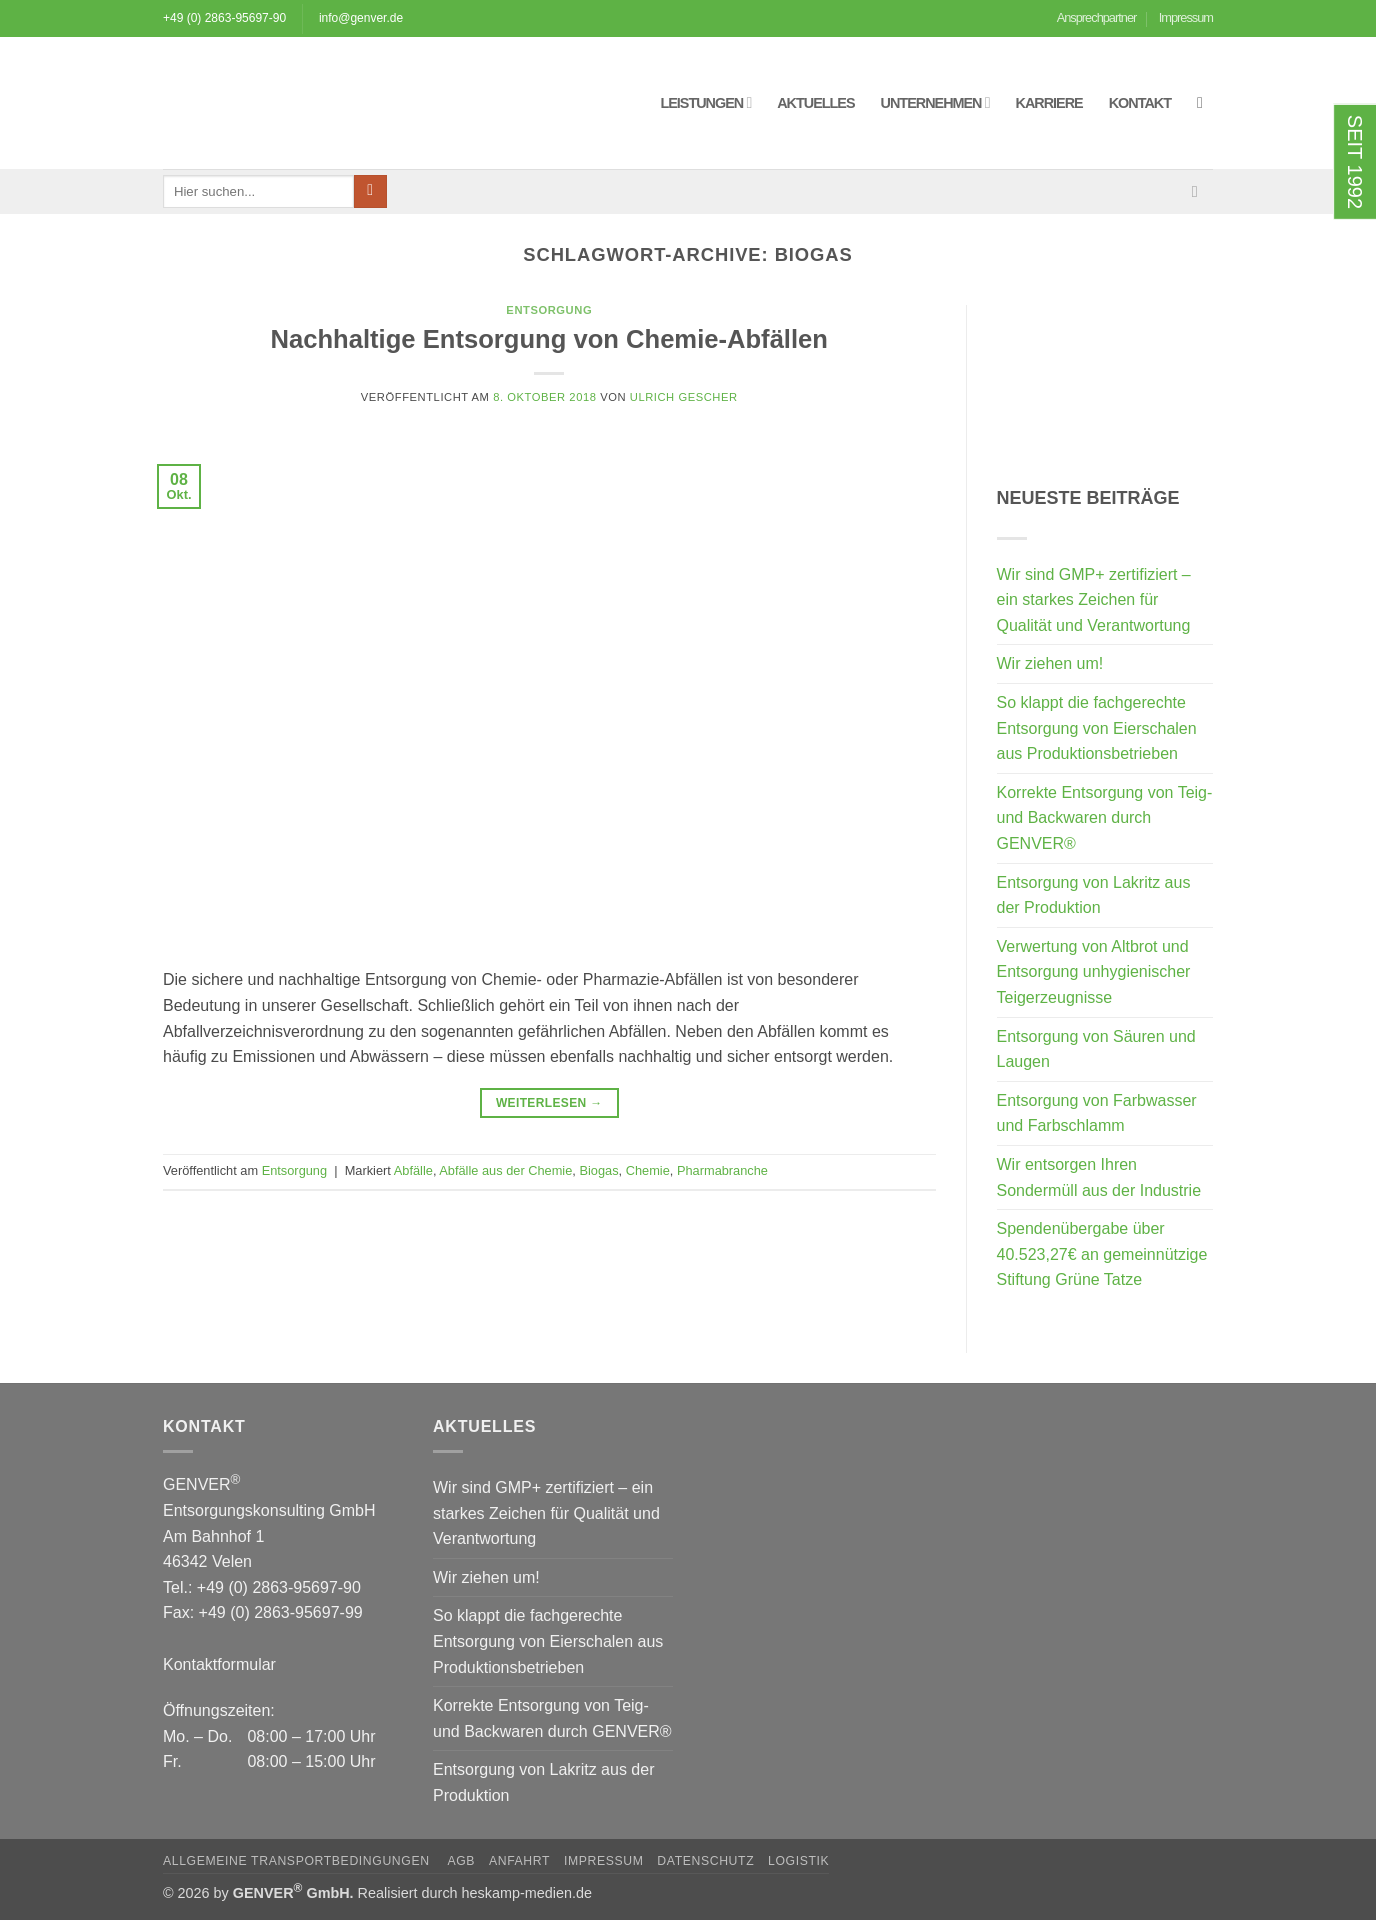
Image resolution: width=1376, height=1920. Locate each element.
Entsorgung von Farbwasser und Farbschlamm (1097, 1113)
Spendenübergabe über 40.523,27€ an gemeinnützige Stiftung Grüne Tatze (1102, 1254)
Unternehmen (935, 102)
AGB (461, 1861)
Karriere (1049, 103)
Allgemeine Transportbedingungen (298, 1861)
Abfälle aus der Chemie (505, 1170)
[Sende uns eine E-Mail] (1200, 191)
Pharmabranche (722, 1170)
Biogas (598, 1170)
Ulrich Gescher (684, 397)
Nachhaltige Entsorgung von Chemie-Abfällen (549, 339)
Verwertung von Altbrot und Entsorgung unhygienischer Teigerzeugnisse (1094, 972)
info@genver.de (361, 18)
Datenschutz (705, 1861)
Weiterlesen (549, 1103)
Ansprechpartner (1097, 17)
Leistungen (705, 102)
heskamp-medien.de (527, 1893)
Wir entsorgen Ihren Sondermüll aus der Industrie (1099, 1177)
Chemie (648, 1170)
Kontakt (1140, 103)
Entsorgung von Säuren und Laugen (1096, 1049)
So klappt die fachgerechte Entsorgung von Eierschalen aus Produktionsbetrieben (1097, 728)
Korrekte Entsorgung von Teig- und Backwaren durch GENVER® (1105, 818)
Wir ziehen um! (1050, 663)
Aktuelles (815, 103)
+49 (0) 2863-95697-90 (224, 18)
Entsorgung (549, 310)
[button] (1205, 102)
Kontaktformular (219, 1664)
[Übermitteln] (370, 192)
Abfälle (413, 1170)
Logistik (798, 1861)
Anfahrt (519, 1861)
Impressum (1186, 17)
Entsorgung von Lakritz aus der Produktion (1094, 895)
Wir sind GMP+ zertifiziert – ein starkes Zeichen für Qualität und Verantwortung (1094, 600)
